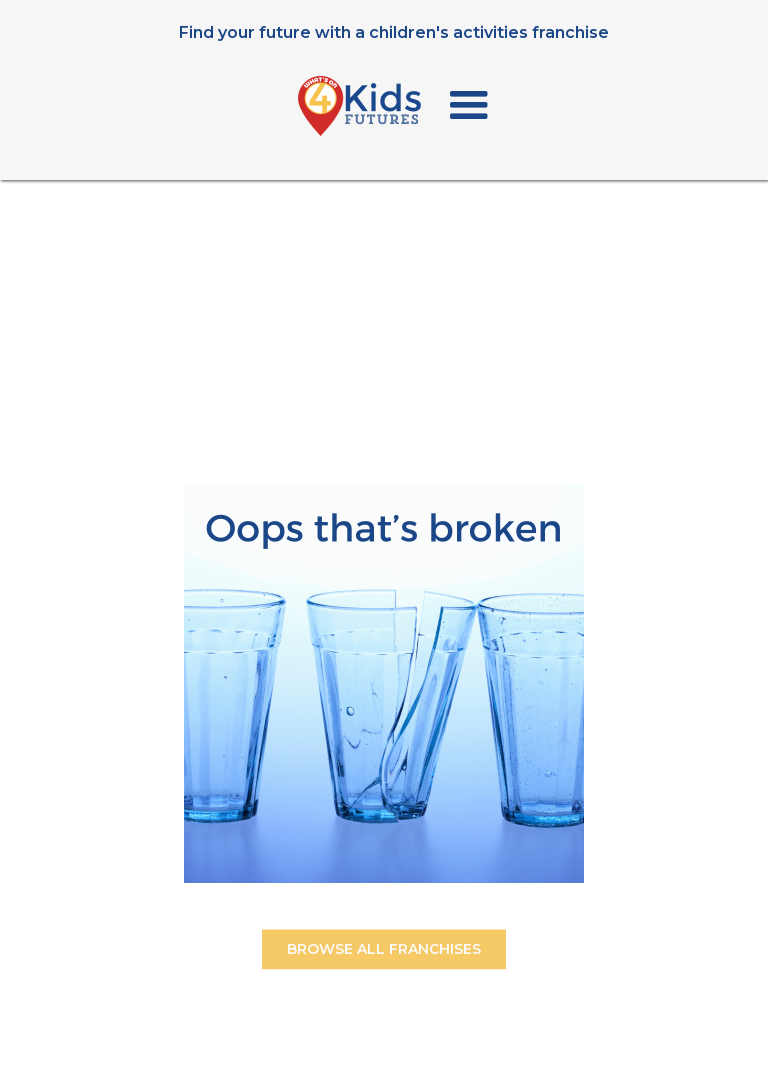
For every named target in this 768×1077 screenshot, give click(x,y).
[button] (469, 106)
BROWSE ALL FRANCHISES (384, 954)
